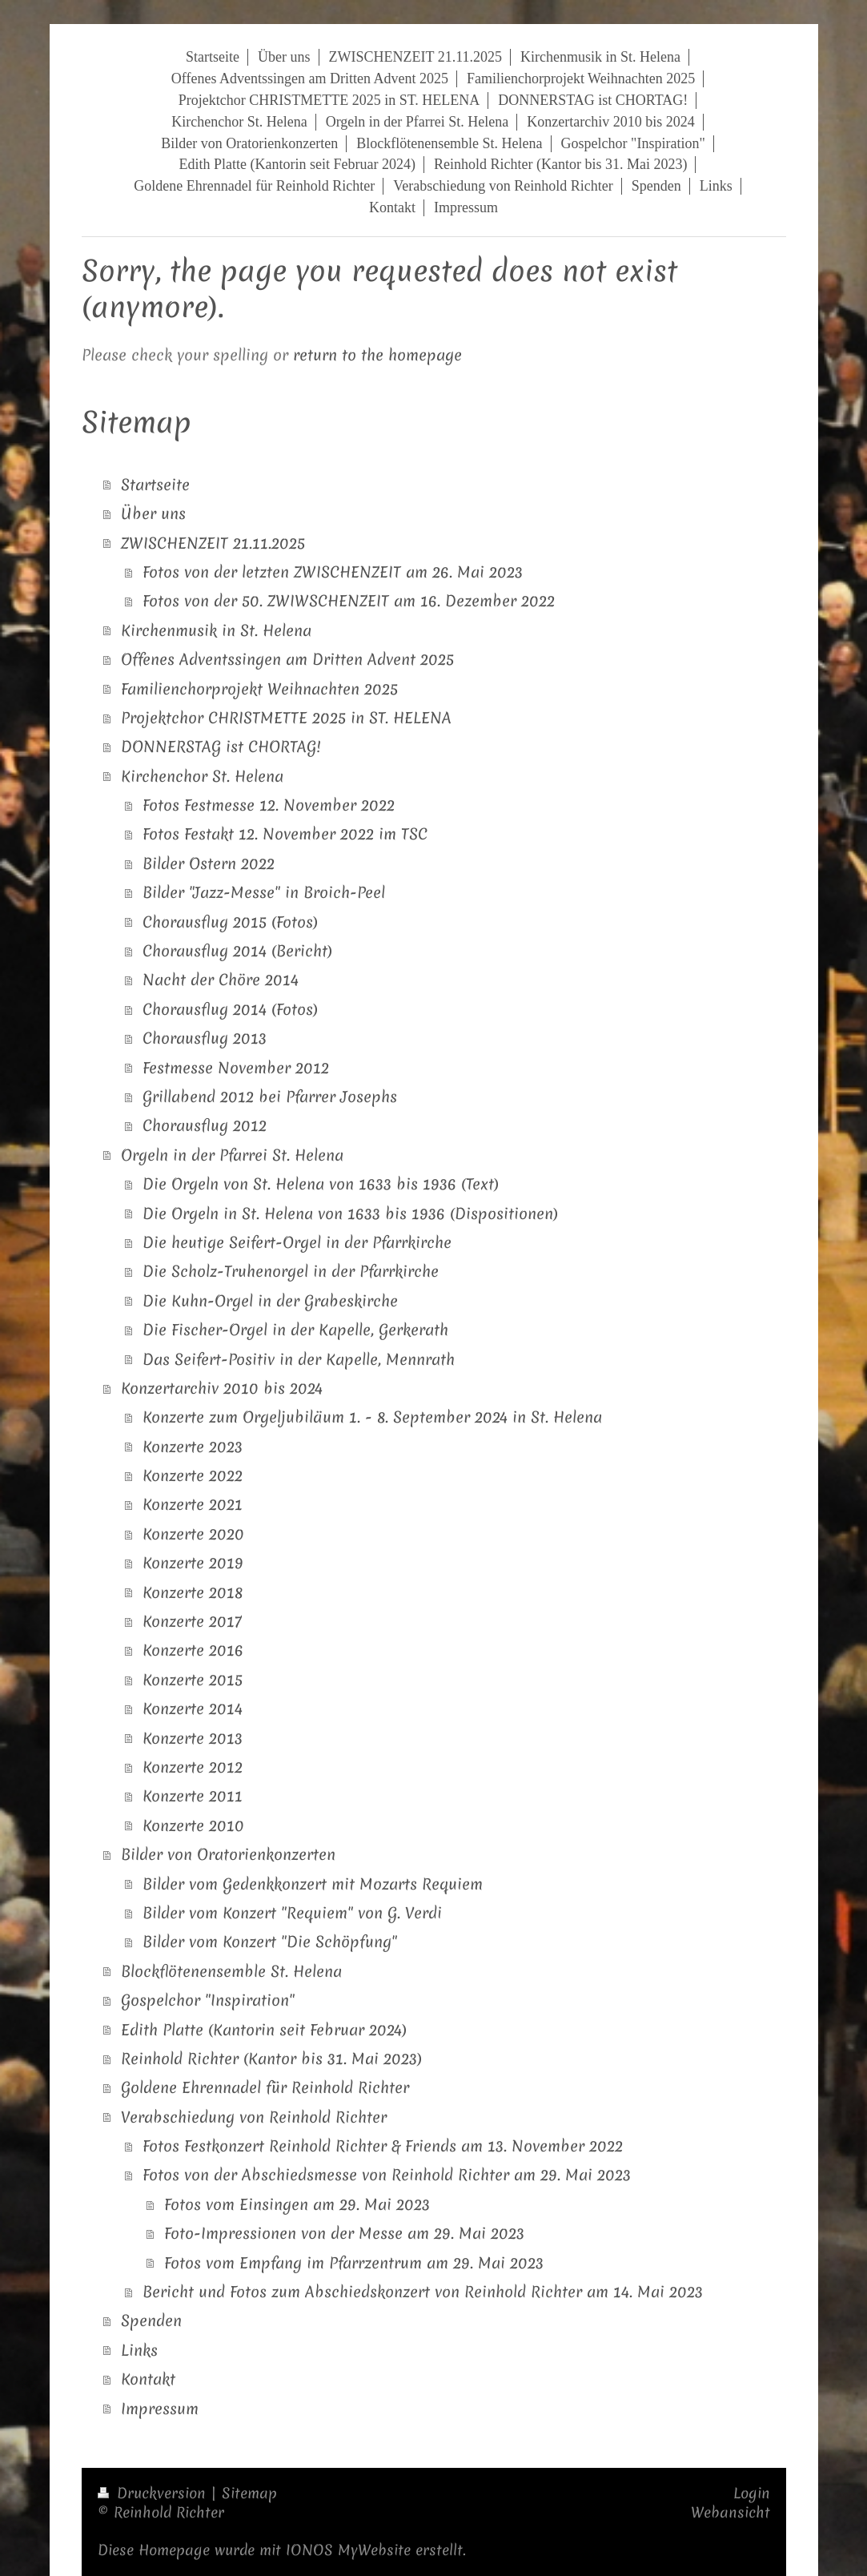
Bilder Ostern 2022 (208, 863)
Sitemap (249, 2493)
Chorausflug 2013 (204, 1038)
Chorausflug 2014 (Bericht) (237, 950)
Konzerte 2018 (192, 1592)
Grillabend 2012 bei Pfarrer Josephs (269, 1096)
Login (751, 2493)
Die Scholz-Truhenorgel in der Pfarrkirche (290, 1271)
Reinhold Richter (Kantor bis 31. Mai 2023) (271, 2058)
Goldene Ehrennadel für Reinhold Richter (265, 2087)
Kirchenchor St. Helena (202, 776)
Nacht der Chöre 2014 (220, 979)
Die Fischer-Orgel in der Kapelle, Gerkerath (295, 1329)
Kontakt (148, 2379)
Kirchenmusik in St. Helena (216, 630)
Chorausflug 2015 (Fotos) (230, 922)
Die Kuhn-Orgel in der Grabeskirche (270, 1300)
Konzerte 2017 (192, 1621)
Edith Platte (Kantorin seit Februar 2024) (264, 2029)
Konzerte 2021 (192, 1504)
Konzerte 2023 (192, 1446)
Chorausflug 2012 (204, 1125)
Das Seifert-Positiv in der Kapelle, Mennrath (298, 1359)
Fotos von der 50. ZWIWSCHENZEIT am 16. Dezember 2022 (348, 600)
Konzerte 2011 (192, 1795)
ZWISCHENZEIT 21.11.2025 (213, 543)
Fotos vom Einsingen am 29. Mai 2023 (297, 2204)
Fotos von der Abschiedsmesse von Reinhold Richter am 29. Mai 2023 (386, 2174)
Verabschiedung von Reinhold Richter (254, 2117)
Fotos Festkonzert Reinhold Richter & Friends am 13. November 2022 (382, 2145)
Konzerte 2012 (192, 1767)
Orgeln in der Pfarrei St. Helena (232, 1155)
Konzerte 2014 (192, 1708)
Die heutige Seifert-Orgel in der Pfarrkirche (297, 1242)
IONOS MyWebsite (348, 2550)
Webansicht (730, 2512)
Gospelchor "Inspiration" (208, 2000)
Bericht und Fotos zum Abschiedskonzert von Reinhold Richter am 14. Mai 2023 (422, 2291)
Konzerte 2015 (192, 1679)
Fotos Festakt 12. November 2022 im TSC (284, 833)
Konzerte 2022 (192, 1475)
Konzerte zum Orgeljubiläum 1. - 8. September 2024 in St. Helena (372, 1417)
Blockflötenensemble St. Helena (231, 1971)
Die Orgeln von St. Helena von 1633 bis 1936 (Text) (320, 1183)
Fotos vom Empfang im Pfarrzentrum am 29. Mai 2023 (354, 2262)
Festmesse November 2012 (235, 1067)
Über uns (153, 513)
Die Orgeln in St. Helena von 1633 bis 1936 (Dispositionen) (350, 1213)
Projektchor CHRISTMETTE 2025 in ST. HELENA (286, 717)
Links (139, 2350)
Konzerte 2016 (192, 1650)
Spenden (151, 2320)
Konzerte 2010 (193, 1825)
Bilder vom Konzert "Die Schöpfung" (269, 1941)
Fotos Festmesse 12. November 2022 (268, 805)
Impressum (160, 2408)
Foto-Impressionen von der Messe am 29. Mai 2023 (344, 2233)
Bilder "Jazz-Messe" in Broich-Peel (263, 892)
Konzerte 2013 (192, 1738)
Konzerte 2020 (193, 1533)
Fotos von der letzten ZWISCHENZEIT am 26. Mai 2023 (332, 571)
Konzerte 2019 (192, 1562)
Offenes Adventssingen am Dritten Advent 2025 (287, 659)
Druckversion (154, 2493)
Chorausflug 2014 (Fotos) (230, 1009)
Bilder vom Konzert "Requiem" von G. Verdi (292, 1912)
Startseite (155, 484)
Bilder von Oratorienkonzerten (228, 1854)
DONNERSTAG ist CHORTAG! (220, 746)
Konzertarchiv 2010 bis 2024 (222, 1388)
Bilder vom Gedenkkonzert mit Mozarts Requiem (312, 1884)
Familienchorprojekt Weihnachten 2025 (259, 688)
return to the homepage (377, 354)
